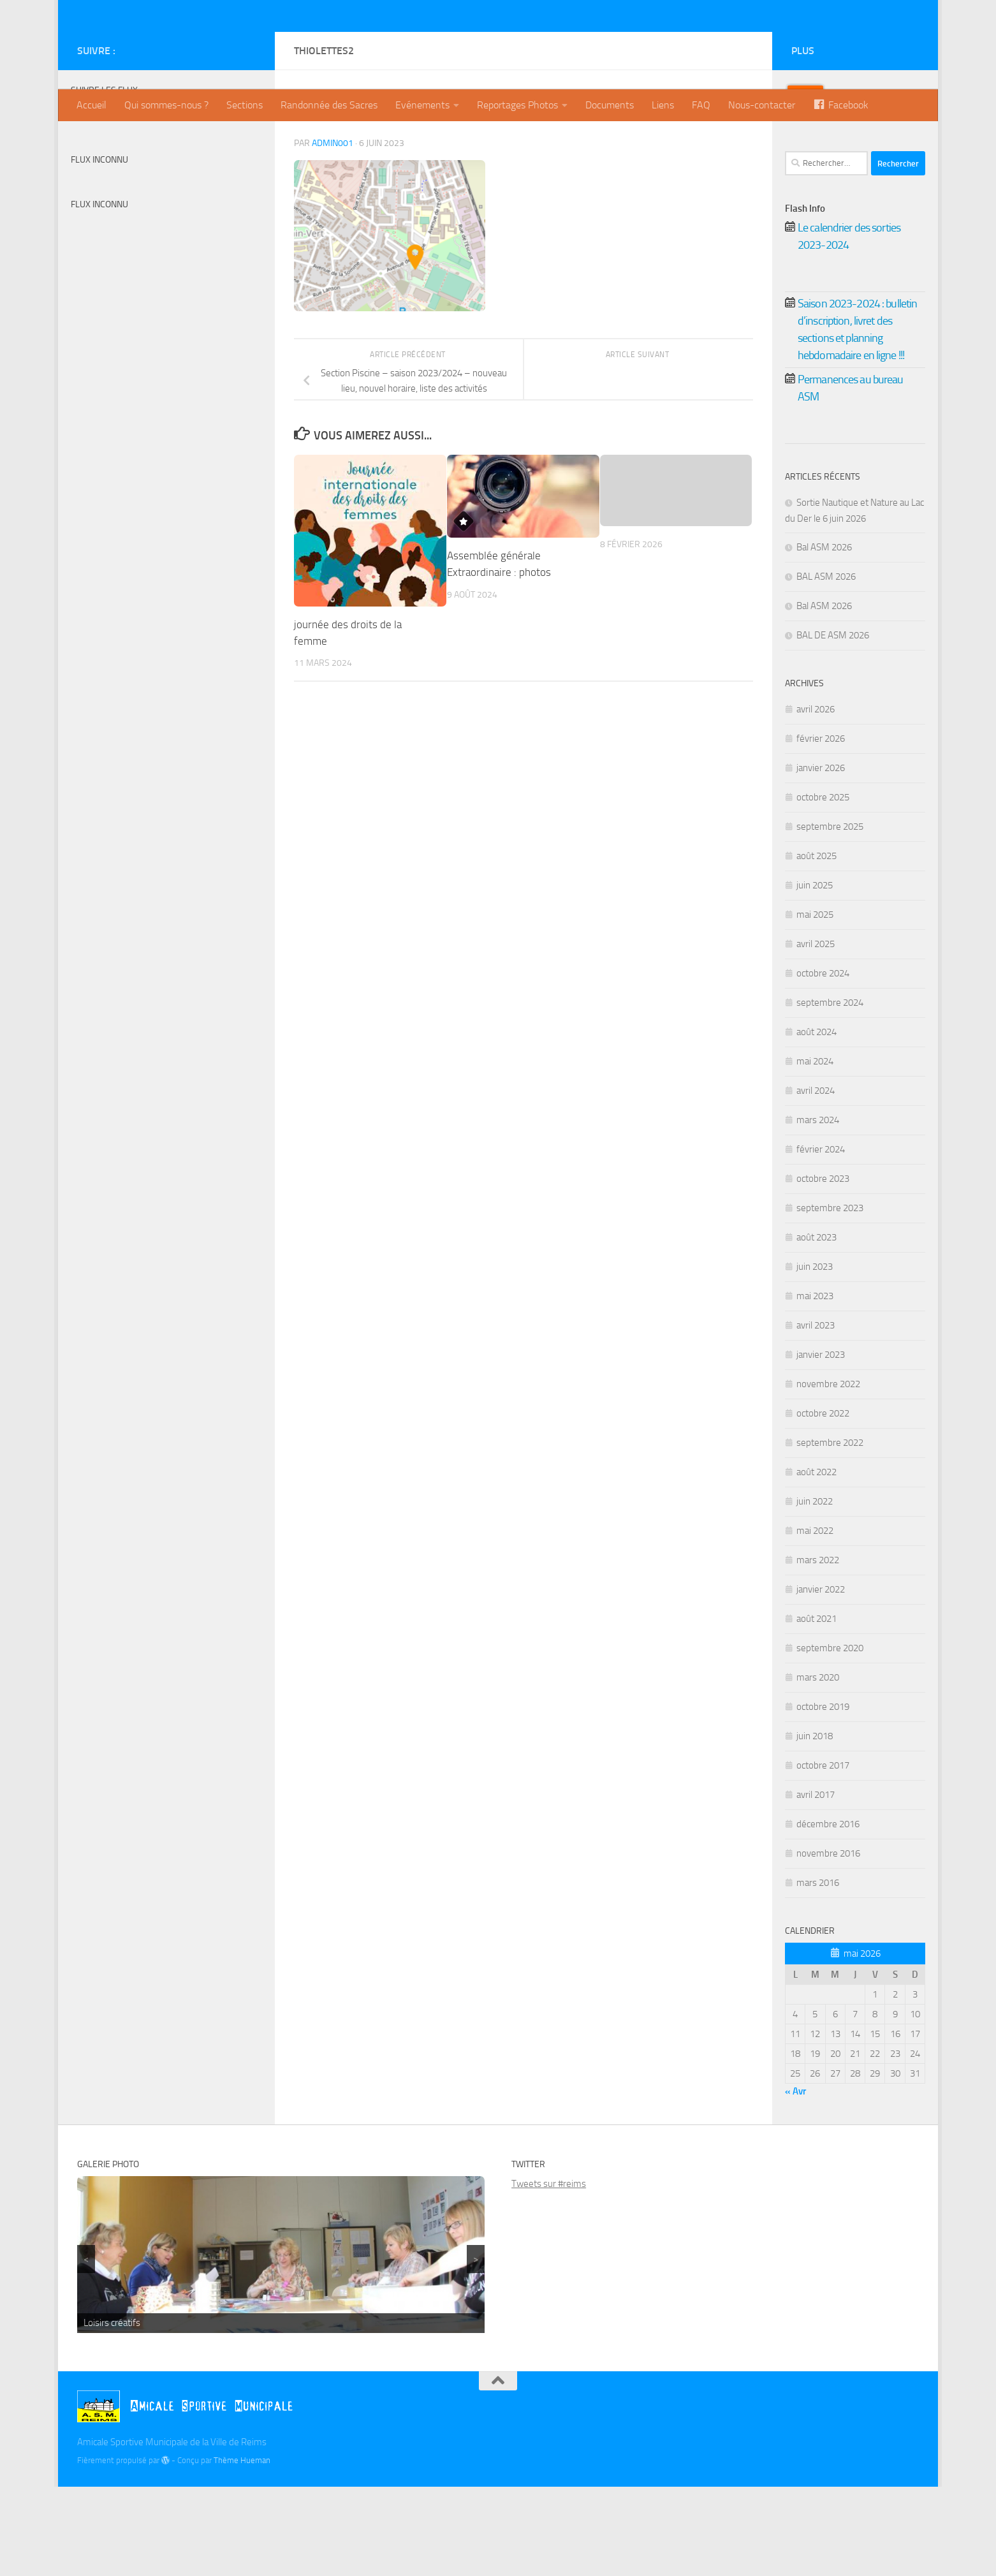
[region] (281, 2343)
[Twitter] (227, 139)
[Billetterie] (207, 140)
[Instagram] (248, 139)
